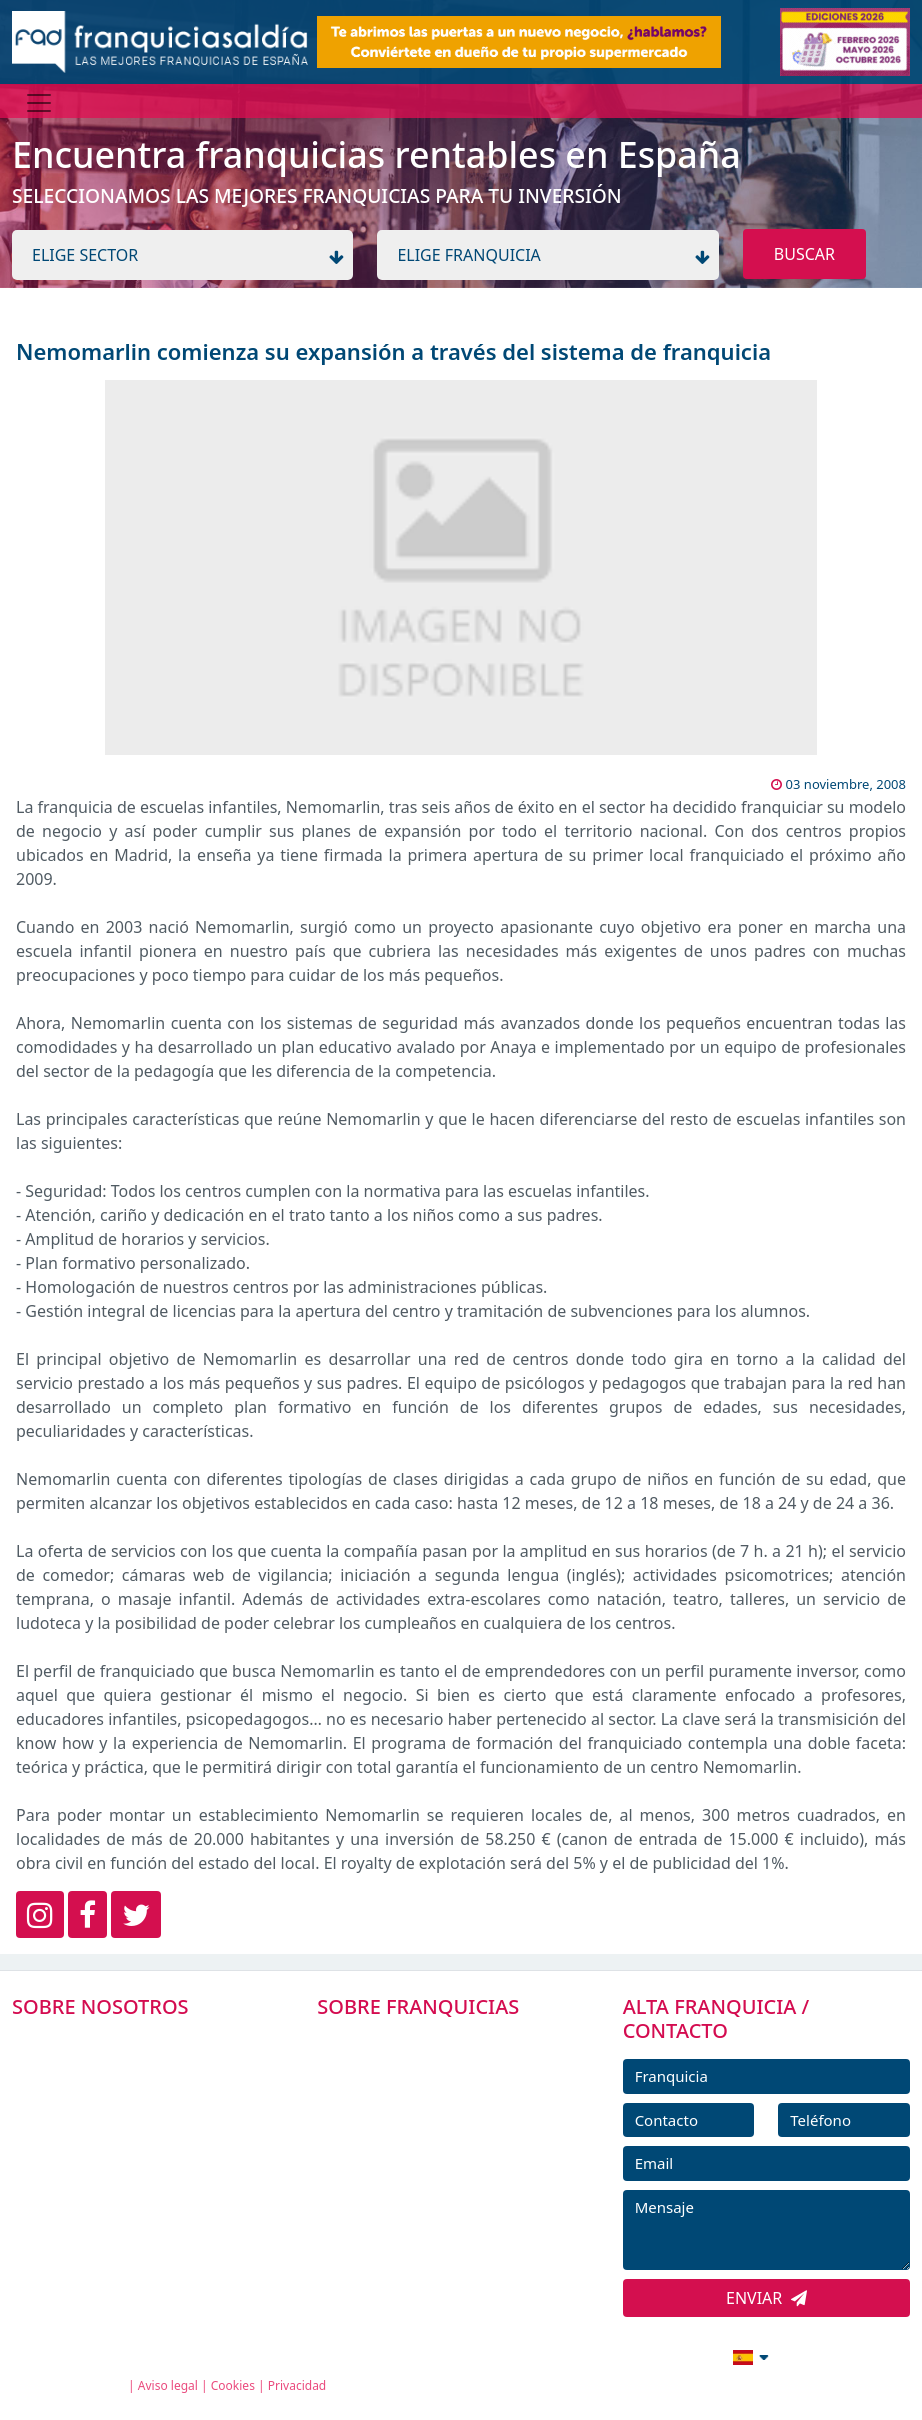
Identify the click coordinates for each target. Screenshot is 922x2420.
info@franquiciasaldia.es (578, 2355)
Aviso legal (168, 2385)
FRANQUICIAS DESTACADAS (431, 2132)
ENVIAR (766, 2298)
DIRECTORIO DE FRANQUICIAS (441, 2087)
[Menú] (39, 103)
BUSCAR (804, 254)
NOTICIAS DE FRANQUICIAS (431, 2177)
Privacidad (297, 2385)
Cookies (233, 2385)
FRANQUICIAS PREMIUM (421, 2042)
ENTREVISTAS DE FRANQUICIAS (443, 2222)
